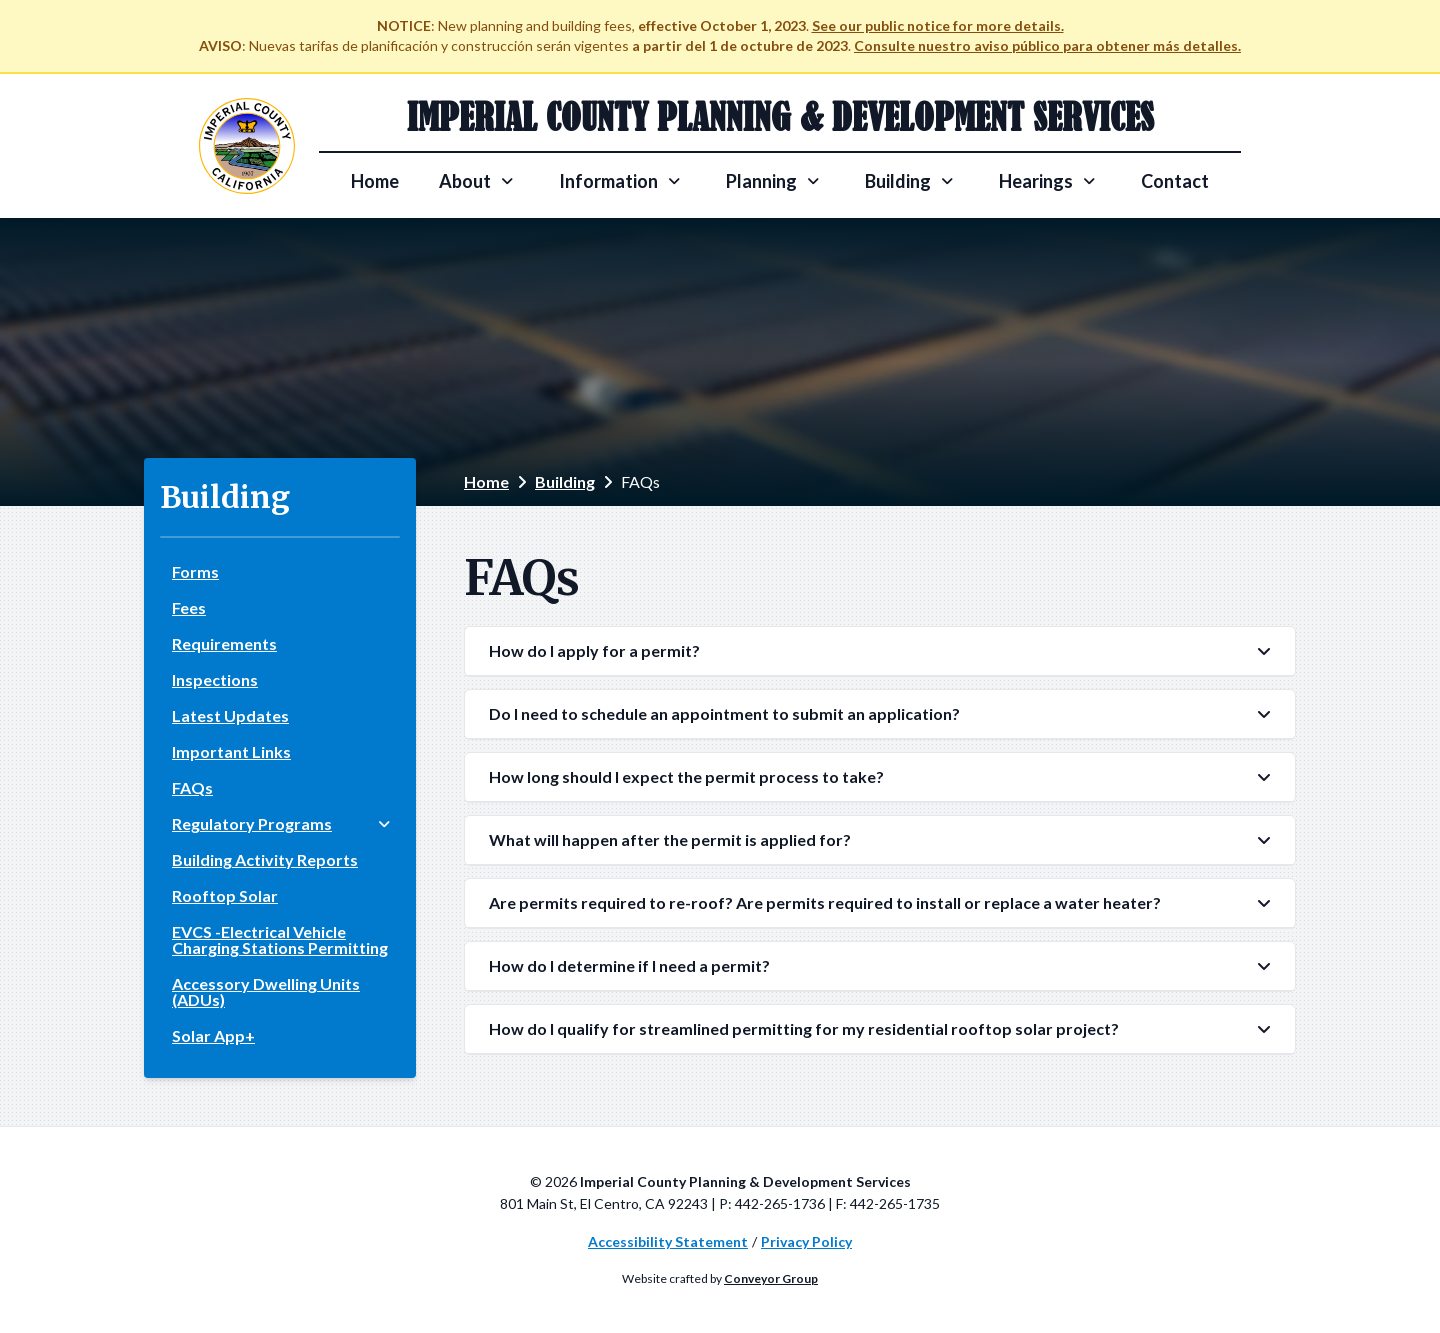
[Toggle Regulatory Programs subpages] (384, 824)
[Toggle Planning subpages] (813, 181)
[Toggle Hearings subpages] (1089, 181)
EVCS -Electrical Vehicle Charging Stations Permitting (280, 939)
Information (608, 181)
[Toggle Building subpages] (947, 181)
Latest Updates (230, 715)
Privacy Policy (806, 1241)
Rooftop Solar (225, 895)
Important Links (231, 751)
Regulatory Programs (252, 823)
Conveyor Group (771, 1278)
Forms (195, 571)
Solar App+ (213, 1035)
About (465, 181)
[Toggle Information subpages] (674, 181)
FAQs (192, 787)
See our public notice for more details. (938, 25)
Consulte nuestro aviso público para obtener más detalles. (1047, 45)
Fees (189, 607)
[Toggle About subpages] (507, 181)
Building (898, 181)
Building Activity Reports (265, 859)
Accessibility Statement (668, 1241)
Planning (761, 181)
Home (375, 181)
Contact (1175, 181)
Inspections (215, 679)
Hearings (1036, 181)
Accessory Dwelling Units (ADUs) (266, 991)
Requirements (224, 643)
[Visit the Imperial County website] (247, 146)
